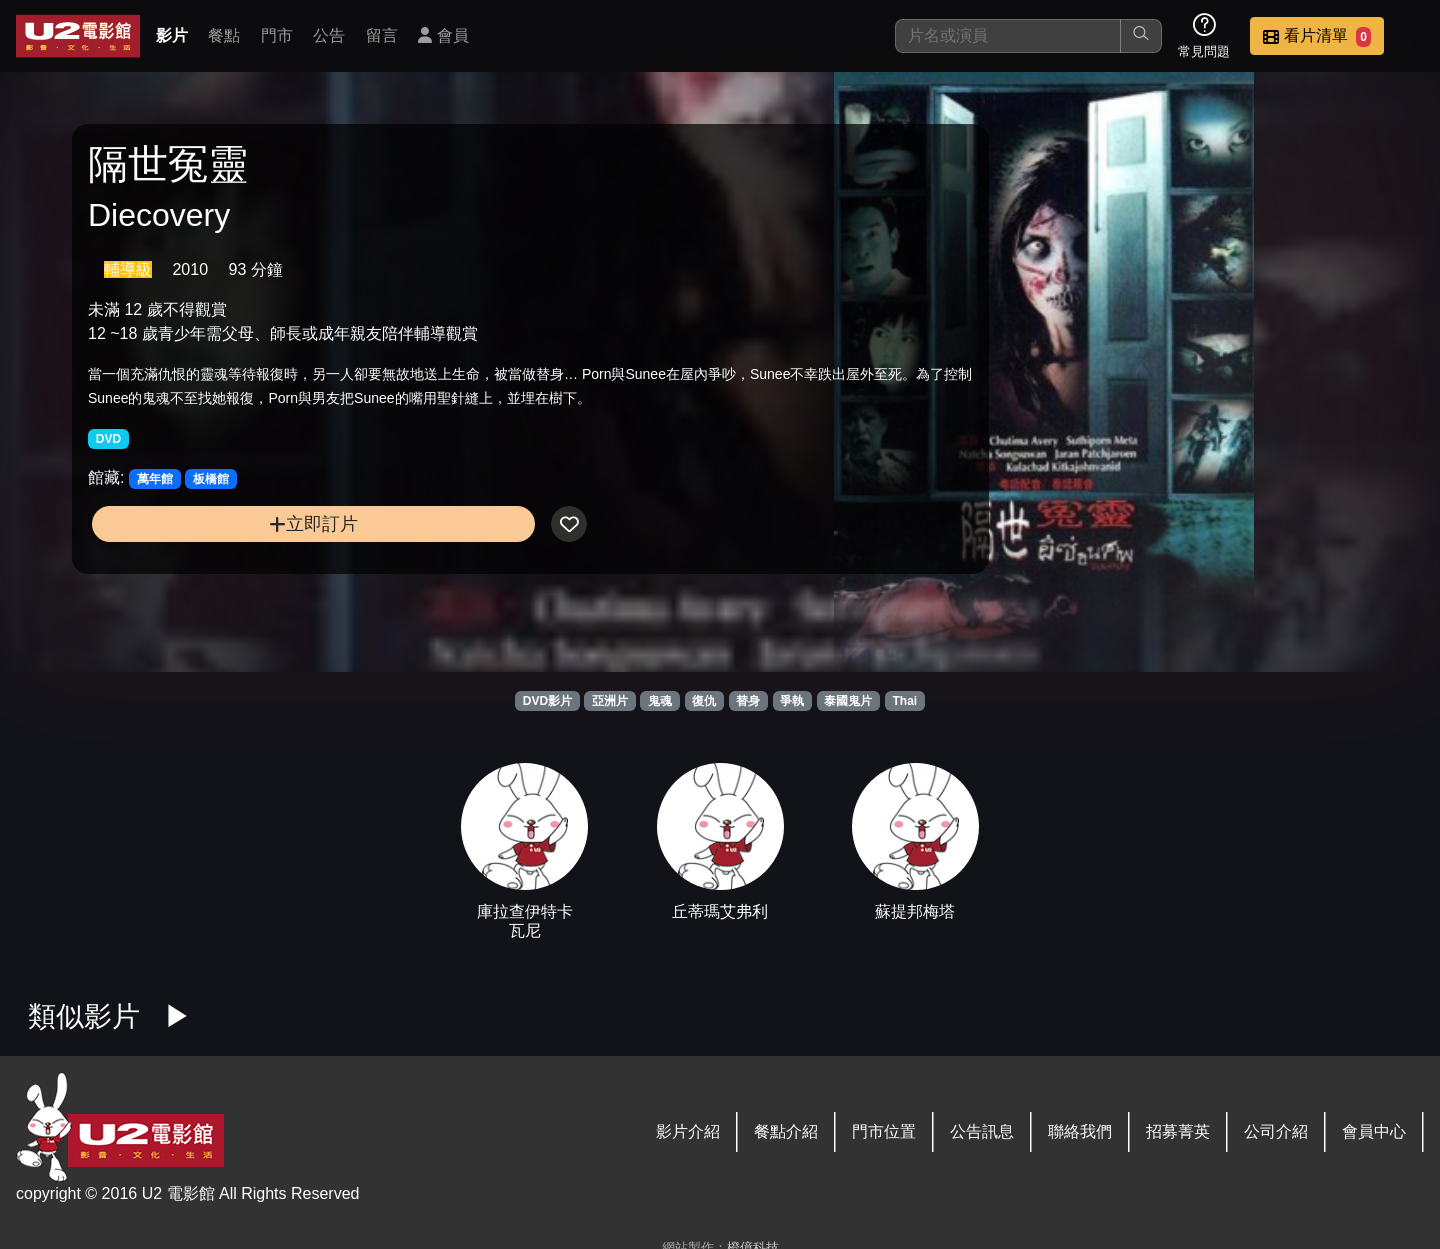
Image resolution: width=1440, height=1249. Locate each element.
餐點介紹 (786, 1131)
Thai (905, 701)
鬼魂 (660, 701)
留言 (382, 35)
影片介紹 (688, 1131)
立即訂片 (246, 561)
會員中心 (1374, 1131)
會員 (443, 35)
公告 (329, 35)
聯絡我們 (1080, 1131)
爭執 (792, 701)
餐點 (224, 35)
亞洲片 (610, 701)
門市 (277, 35)
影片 (172, 35)
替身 (748, 701)
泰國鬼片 (848, 701)
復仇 (704, 701)
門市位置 (884, 1131)
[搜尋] (1008, 36)
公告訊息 (982, 1131)
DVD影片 (547, 701)
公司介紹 (1276, 1131)
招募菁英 (1178, 1131)
